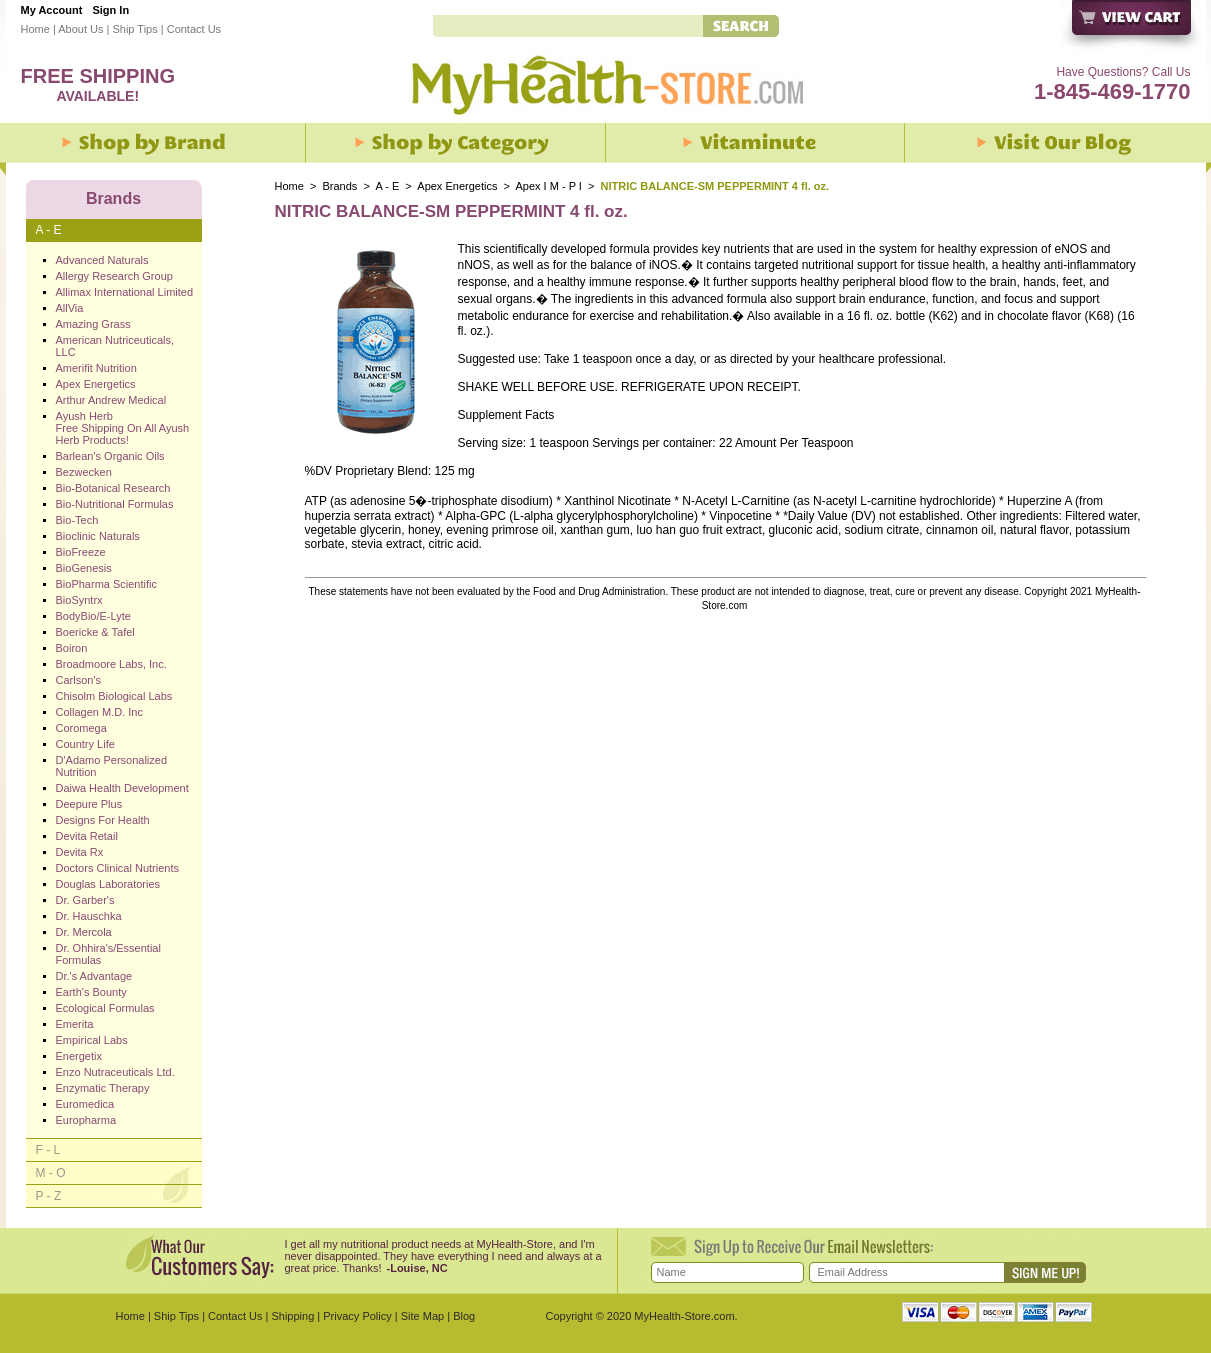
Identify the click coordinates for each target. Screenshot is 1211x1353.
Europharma (86, 1120)
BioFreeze (81, 552)
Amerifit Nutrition (96, 368)
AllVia (70, 308)
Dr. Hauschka (89, 916)
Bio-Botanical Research (113, 488)
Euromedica (85, 1104)
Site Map (422, 1316)
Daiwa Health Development (122, 788)
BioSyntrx (79, 600)
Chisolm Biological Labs (114, 696)
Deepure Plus (89, 804)
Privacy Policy (357, 1316)
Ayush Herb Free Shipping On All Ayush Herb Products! (123, 428)
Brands (340, 186)
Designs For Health (103, 820)
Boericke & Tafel (95, 632)
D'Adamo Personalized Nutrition (112, 766)
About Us (80, 29)
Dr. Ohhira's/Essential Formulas (108, 954)
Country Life (85, 744)
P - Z (49, 1196)
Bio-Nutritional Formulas (115, 504)
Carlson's (79, 680)
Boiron (72, 648)
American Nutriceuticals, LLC (115, 346)
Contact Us (194, 29)
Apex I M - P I (548, 186)
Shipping (292, 1316)
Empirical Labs (92, 1040)
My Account (52, 10)
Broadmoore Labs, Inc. (111, 664)
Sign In (110, 10)
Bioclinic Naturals (98, 536)
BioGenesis (84, 568)
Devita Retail (87, 836)
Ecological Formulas (105, 1008)
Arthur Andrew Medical (111, 400)
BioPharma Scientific (107, 584)
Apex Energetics (457, 186)
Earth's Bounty (91, 992)
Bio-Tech (77, 520)
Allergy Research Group (114, 276)
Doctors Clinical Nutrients (117, 868)
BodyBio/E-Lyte (93, 616)
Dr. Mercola (84, 932)
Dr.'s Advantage (94, 976)
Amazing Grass (93, 324)
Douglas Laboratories (108, 884)
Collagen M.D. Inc (99, 712)
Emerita (75, 1024)
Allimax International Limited (125, 292)
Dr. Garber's (85, 900)
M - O (51, 1173)
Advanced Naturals (102, 260)
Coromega (81, 728)
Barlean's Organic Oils (110, 456)
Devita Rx (80, 852)
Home (35, 29)
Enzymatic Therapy (103, 1088)
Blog (464, 1316)
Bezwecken (84, 472)
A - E (387, 186)
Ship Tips (134, 29)
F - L (48, 1150)
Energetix (79, 1056)
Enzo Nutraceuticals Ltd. (115, 1072)
